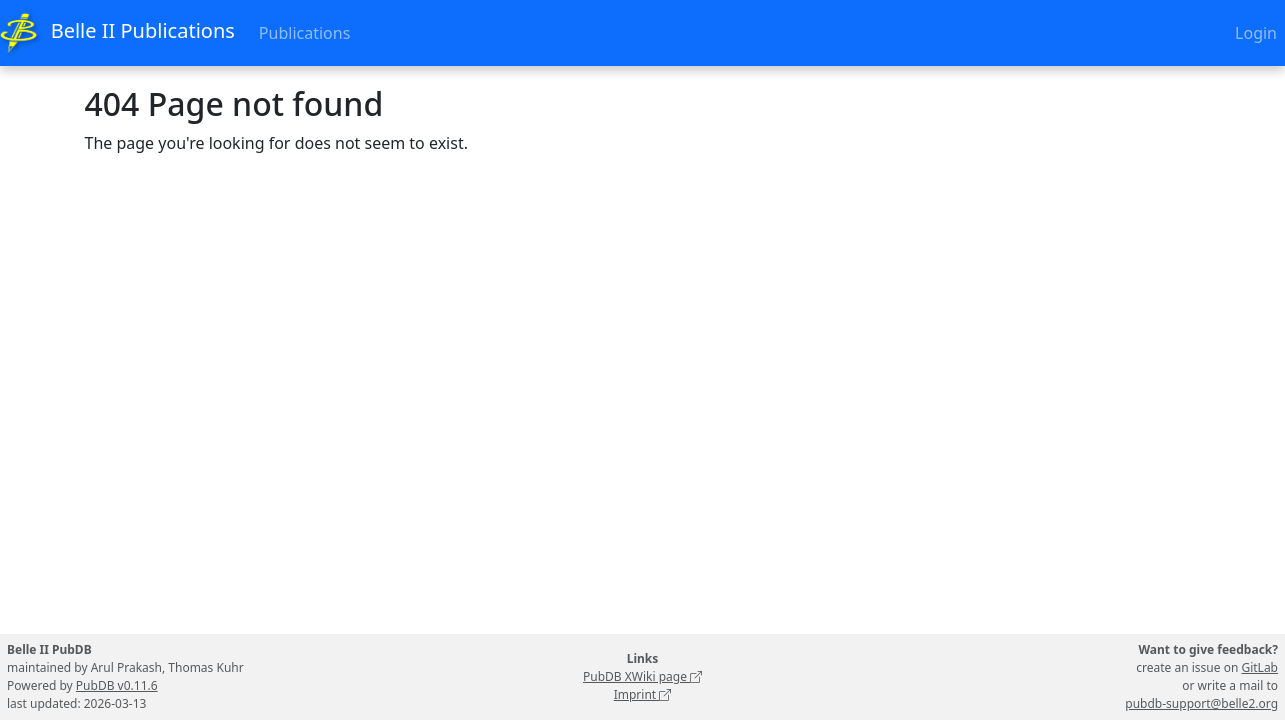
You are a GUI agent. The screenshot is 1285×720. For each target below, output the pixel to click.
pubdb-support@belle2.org (1201, 703)
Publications (304, 33)
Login (1256, 33)
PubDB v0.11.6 (117, 685)
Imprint (643, 694)
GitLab (1259, 667)
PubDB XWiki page (642, 676)
